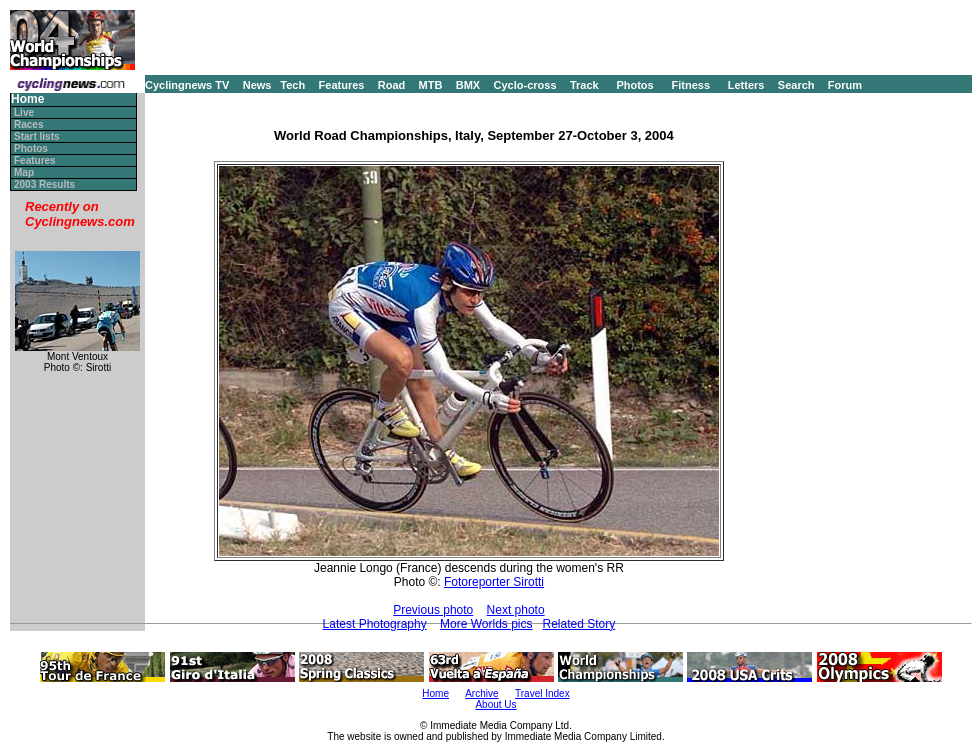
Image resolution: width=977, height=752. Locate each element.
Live (24, 112)
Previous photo (433, 610)
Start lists (37, 136)
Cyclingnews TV (187, 85)
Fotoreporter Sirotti (494, 582)
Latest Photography (375, 624)
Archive (481, 693)
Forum (845, 85)
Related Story (579, 624)
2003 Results (44, 184)
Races (28, 124)
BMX (468, 85)
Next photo (516, 610)
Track (584, 85)
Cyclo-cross (525, 85)
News (257, 85)
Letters (746, 85)
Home (27, 99)
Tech (292, 85)
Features (342, 85)
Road (392, 85)
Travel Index (542, 693)
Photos (634, 85)
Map (24, 172)
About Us (495, 704)
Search (796, 85)
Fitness (690, 85)
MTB (431, 85)
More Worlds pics (486, 624)
